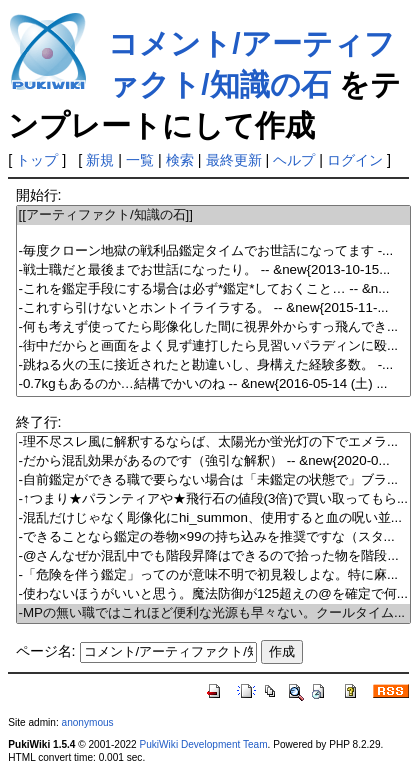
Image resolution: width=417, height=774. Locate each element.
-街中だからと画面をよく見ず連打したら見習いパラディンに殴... (214, 346)
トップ (37, 160)
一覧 (140, 160)
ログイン (355, 160)
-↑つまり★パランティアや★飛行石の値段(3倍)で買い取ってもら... (214, 499)
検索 (180, 160)
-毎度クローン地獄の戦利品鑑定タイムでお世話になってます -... (214, 251)
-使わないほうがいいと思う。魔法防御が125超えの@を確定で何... (214, 594)
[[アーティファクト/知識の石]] (214, 215)
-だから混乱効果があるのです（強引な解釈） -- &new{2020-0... (214, 461)
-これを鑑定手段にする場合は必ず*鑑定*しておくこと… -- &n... (214, 289)
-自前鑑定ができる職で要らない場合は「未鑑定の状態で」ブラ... (214, 480)
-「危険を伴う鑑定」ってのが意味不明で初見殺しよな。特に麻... (214, 575)
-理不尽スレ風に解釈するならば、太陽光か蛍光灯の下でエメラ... (214, 442)
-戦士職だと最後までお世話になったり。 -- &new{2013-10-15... (214, 270)
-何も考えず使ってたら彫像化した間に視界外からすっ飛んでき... (214, 327)
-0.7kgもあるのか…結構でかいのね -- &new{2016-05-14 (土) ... (214, 384)
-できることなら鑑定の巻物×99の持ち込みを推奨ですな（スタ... (214, 537)
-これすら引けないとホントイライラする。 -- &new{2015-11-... (214, 308)
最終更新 (234, 160)
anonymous (88, 722)
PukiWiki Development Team (204, 744)
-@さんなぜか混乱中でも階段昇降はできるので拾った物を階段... (214, 556)
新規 (100, 160)
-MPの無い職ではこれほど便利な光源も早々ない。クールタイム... (214, 613)
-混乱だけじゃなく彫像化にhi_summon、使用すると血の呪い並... (214, 518)
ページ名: (46, 651)
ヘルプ (294, 160)
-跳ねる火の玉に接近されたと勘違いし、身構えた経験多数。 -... (214, 365)
